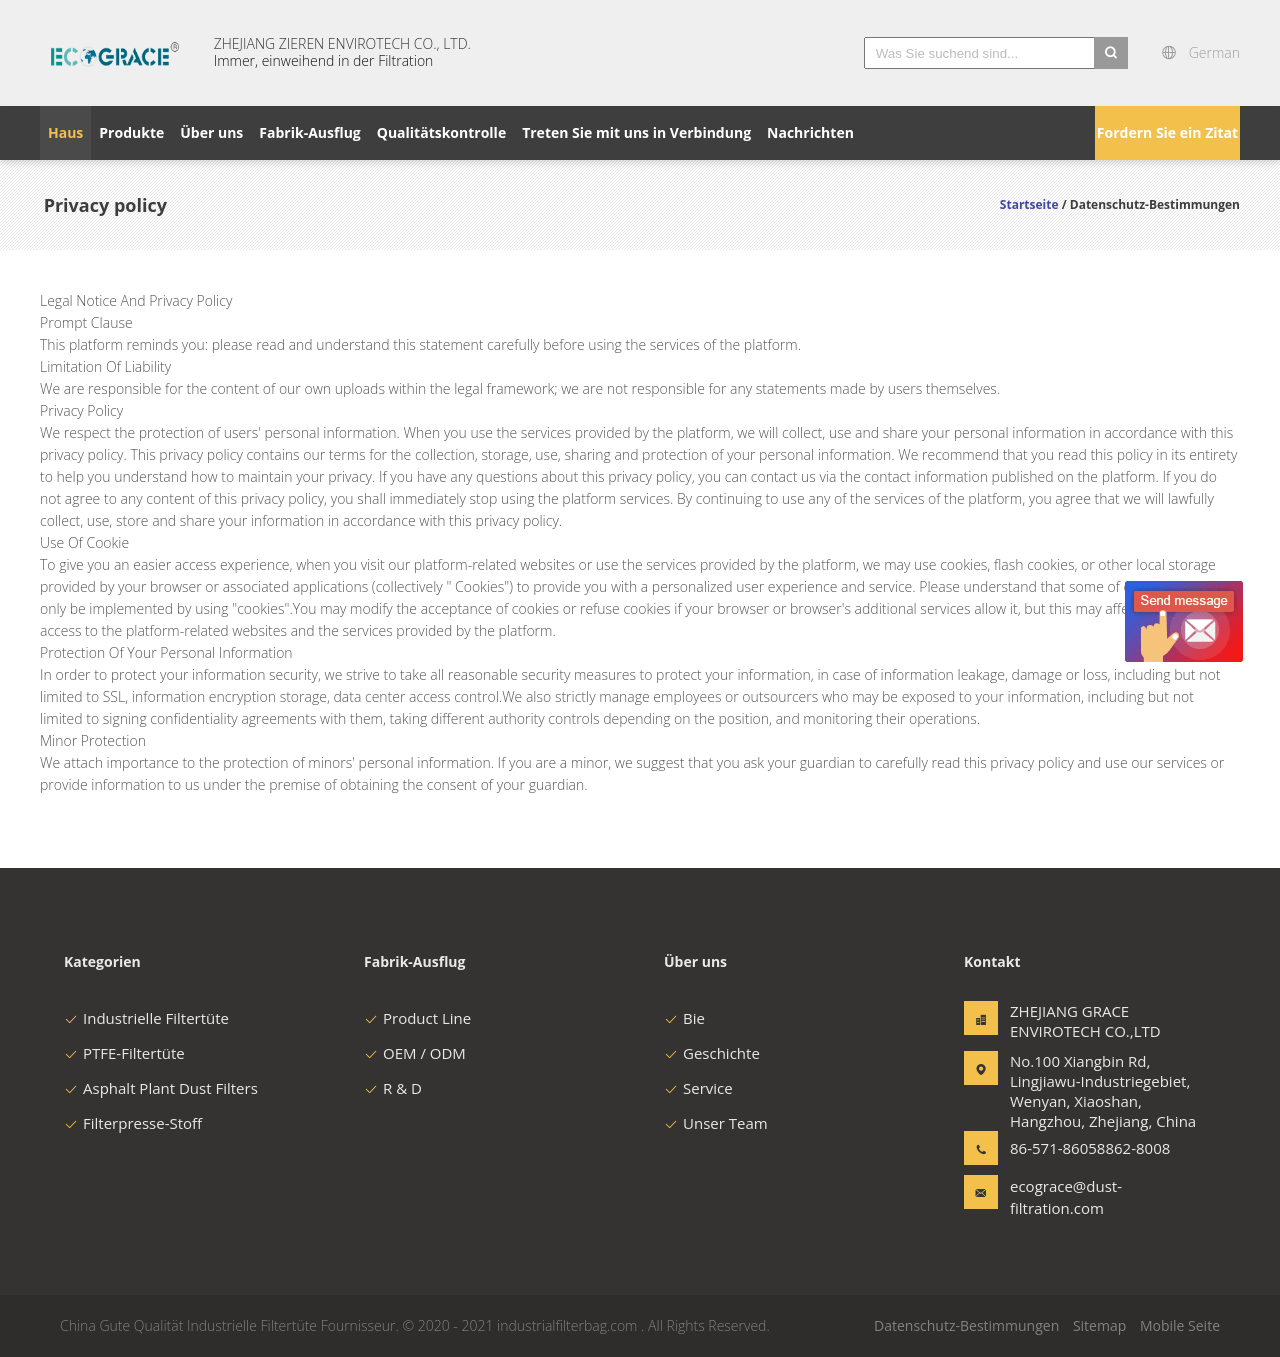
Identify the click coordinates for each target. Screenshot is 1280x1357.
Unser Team (716, 1123)
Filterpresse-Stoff (133, 1123)
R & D (393, 1088)
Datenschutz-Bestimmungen (966, 1325)
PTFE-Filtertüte (124, 1053)
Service (698, 1088)
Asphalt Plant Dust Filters (161, 1088)
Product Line (417, 1018)
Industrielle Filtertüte (146, 1018)
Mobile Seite (1180, 1325)
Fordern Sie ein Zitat (1167, 132)
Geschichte (712, 1053)
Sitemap (1099, 1325)
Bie (684, 1018)
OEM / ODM (415, 1053)
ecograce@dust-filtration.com (1066, 1197)
